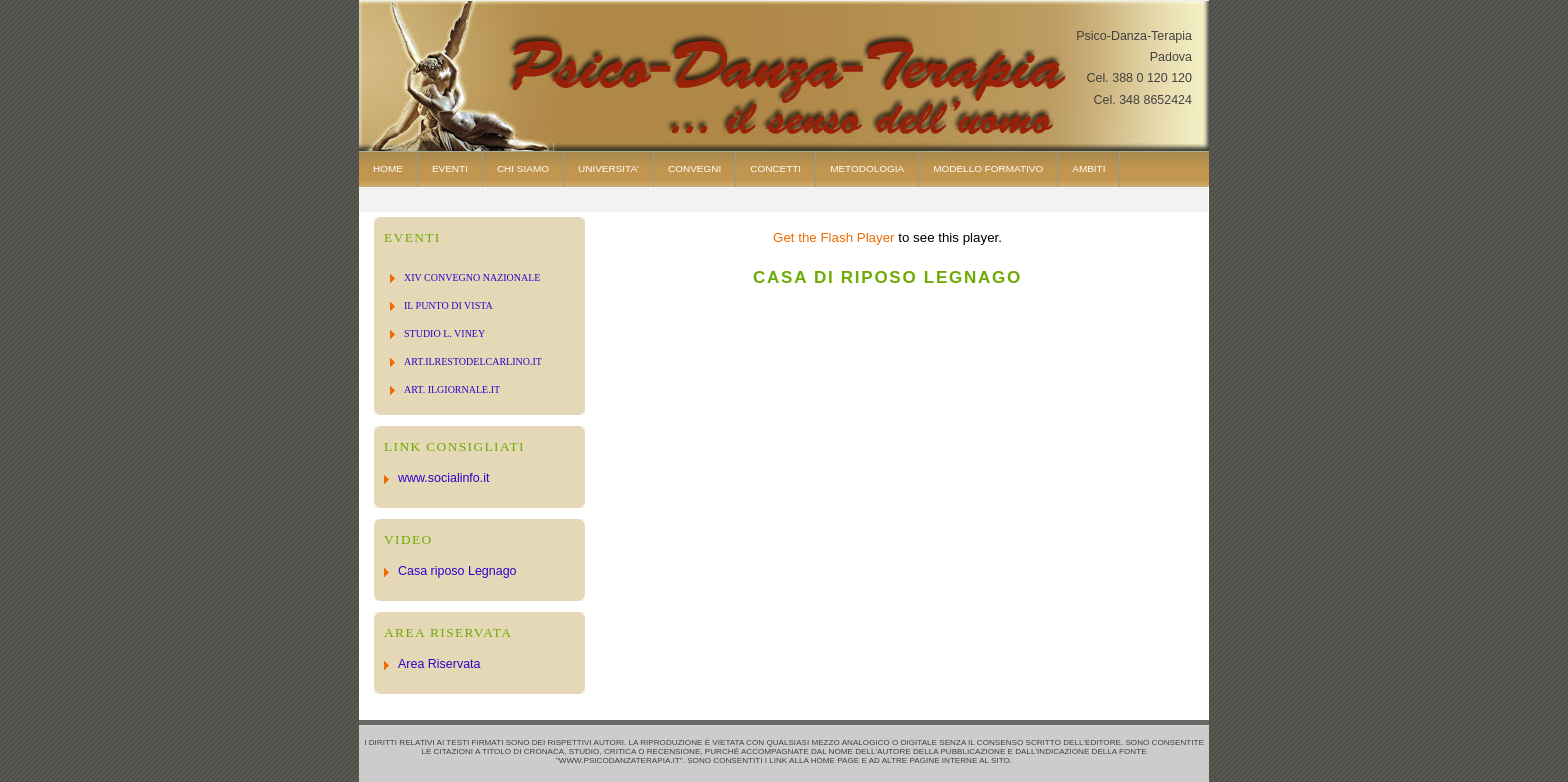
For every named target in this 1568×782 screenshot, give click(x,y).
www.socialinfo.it (443, 478)
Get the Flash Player (834, 237)
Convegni (694, 168)
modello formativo (988, 168)
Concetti (775, 168)
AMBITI (1088, 168)
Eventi (450, 168)
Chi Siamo (523, 168)
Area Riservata (439, 664)
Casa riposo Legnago (457, 571)
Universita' (608, 168)
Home (388, 168)
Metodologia (867, 168)
